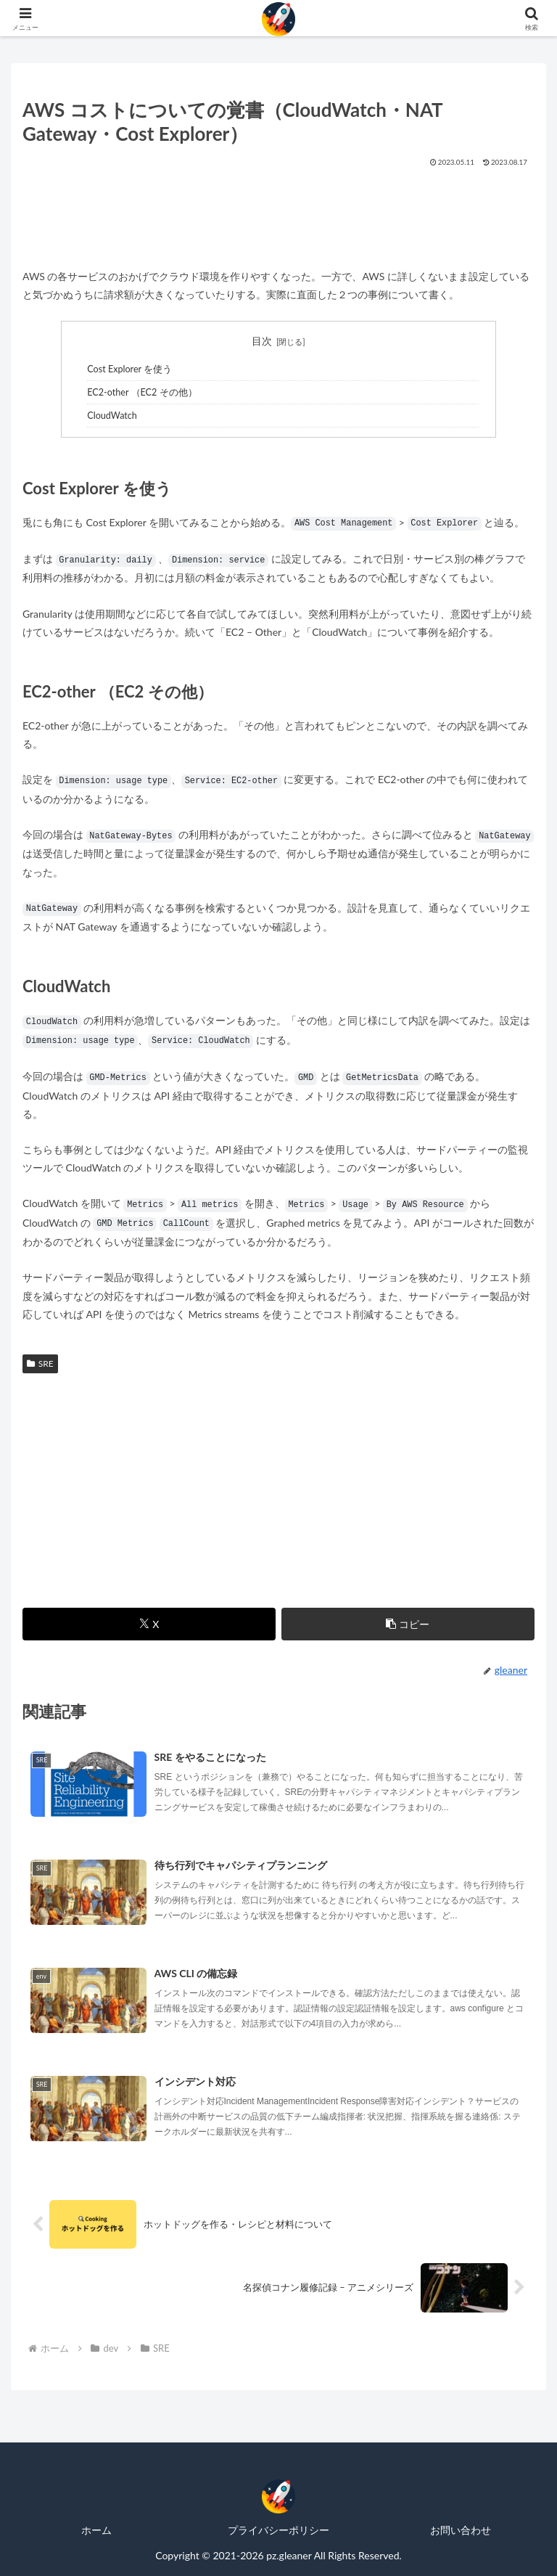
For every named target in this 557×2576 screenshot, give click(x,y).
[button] (408, 1624)
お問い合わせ (460, 2530)
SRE (40, 1363)
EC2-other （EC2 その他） (142, 392)
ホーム (96, 2530)
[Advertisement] (278, 212)
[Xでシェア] (149, 1624)
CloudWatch (112, 415)
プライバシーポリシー (278, 2530)
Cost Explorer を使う (129, 369)
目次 (262, 341)
